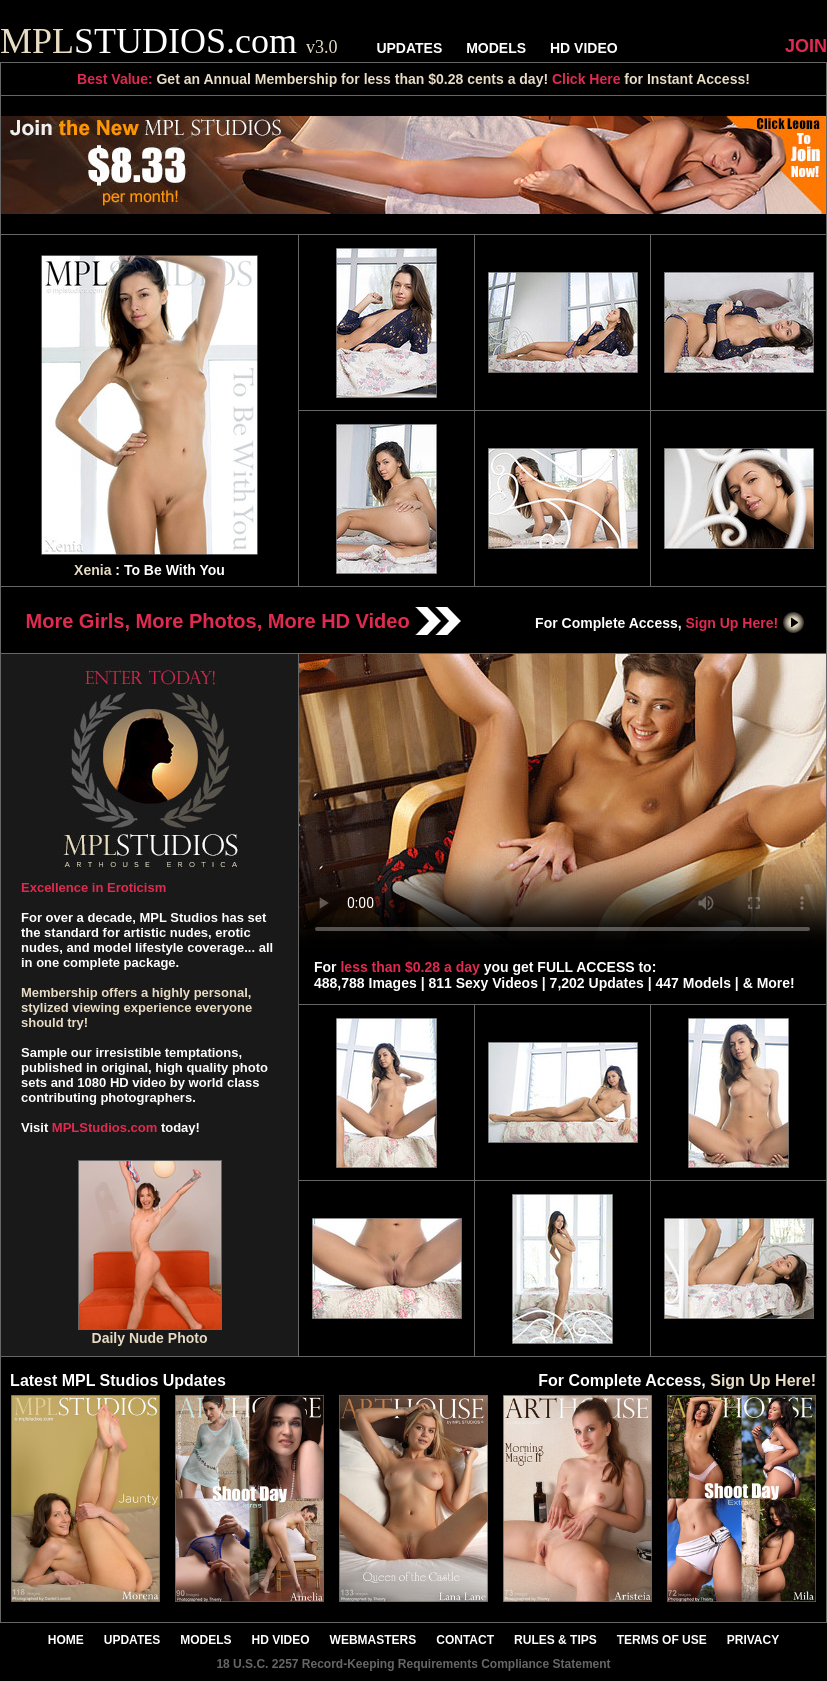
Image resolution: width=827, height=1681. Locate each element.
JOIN (806, 46)
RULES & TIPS (555, 1640)
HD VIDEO (584, 48)
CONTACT (465, 1640)
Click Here (586, 79)
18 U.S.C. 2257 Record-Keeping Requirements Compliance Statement (413, 1664)
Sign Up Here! (746, 623)
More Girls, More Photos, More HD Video (244, 621)
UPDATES (409, 48)
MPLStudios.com (104, 1127)
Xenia (92, 570)
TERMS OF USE (662, 1640)
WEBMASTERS (373, 1640)
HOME (66, 1640)
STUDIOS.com (169, 41)
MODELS (496, 48)
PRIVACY (753, 1640)
